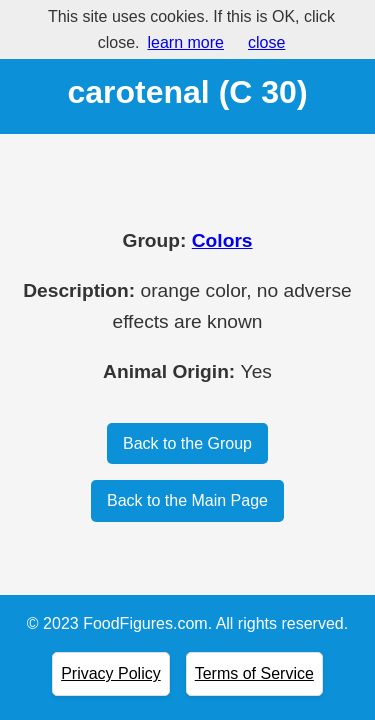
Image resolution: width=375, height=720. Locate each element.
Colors (222, 240)
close (266, 42)
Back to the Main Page (187, 500)
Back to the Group (187, 443)
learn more (185, 42)
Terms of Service (254, 673)
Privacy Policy (111, 673)
